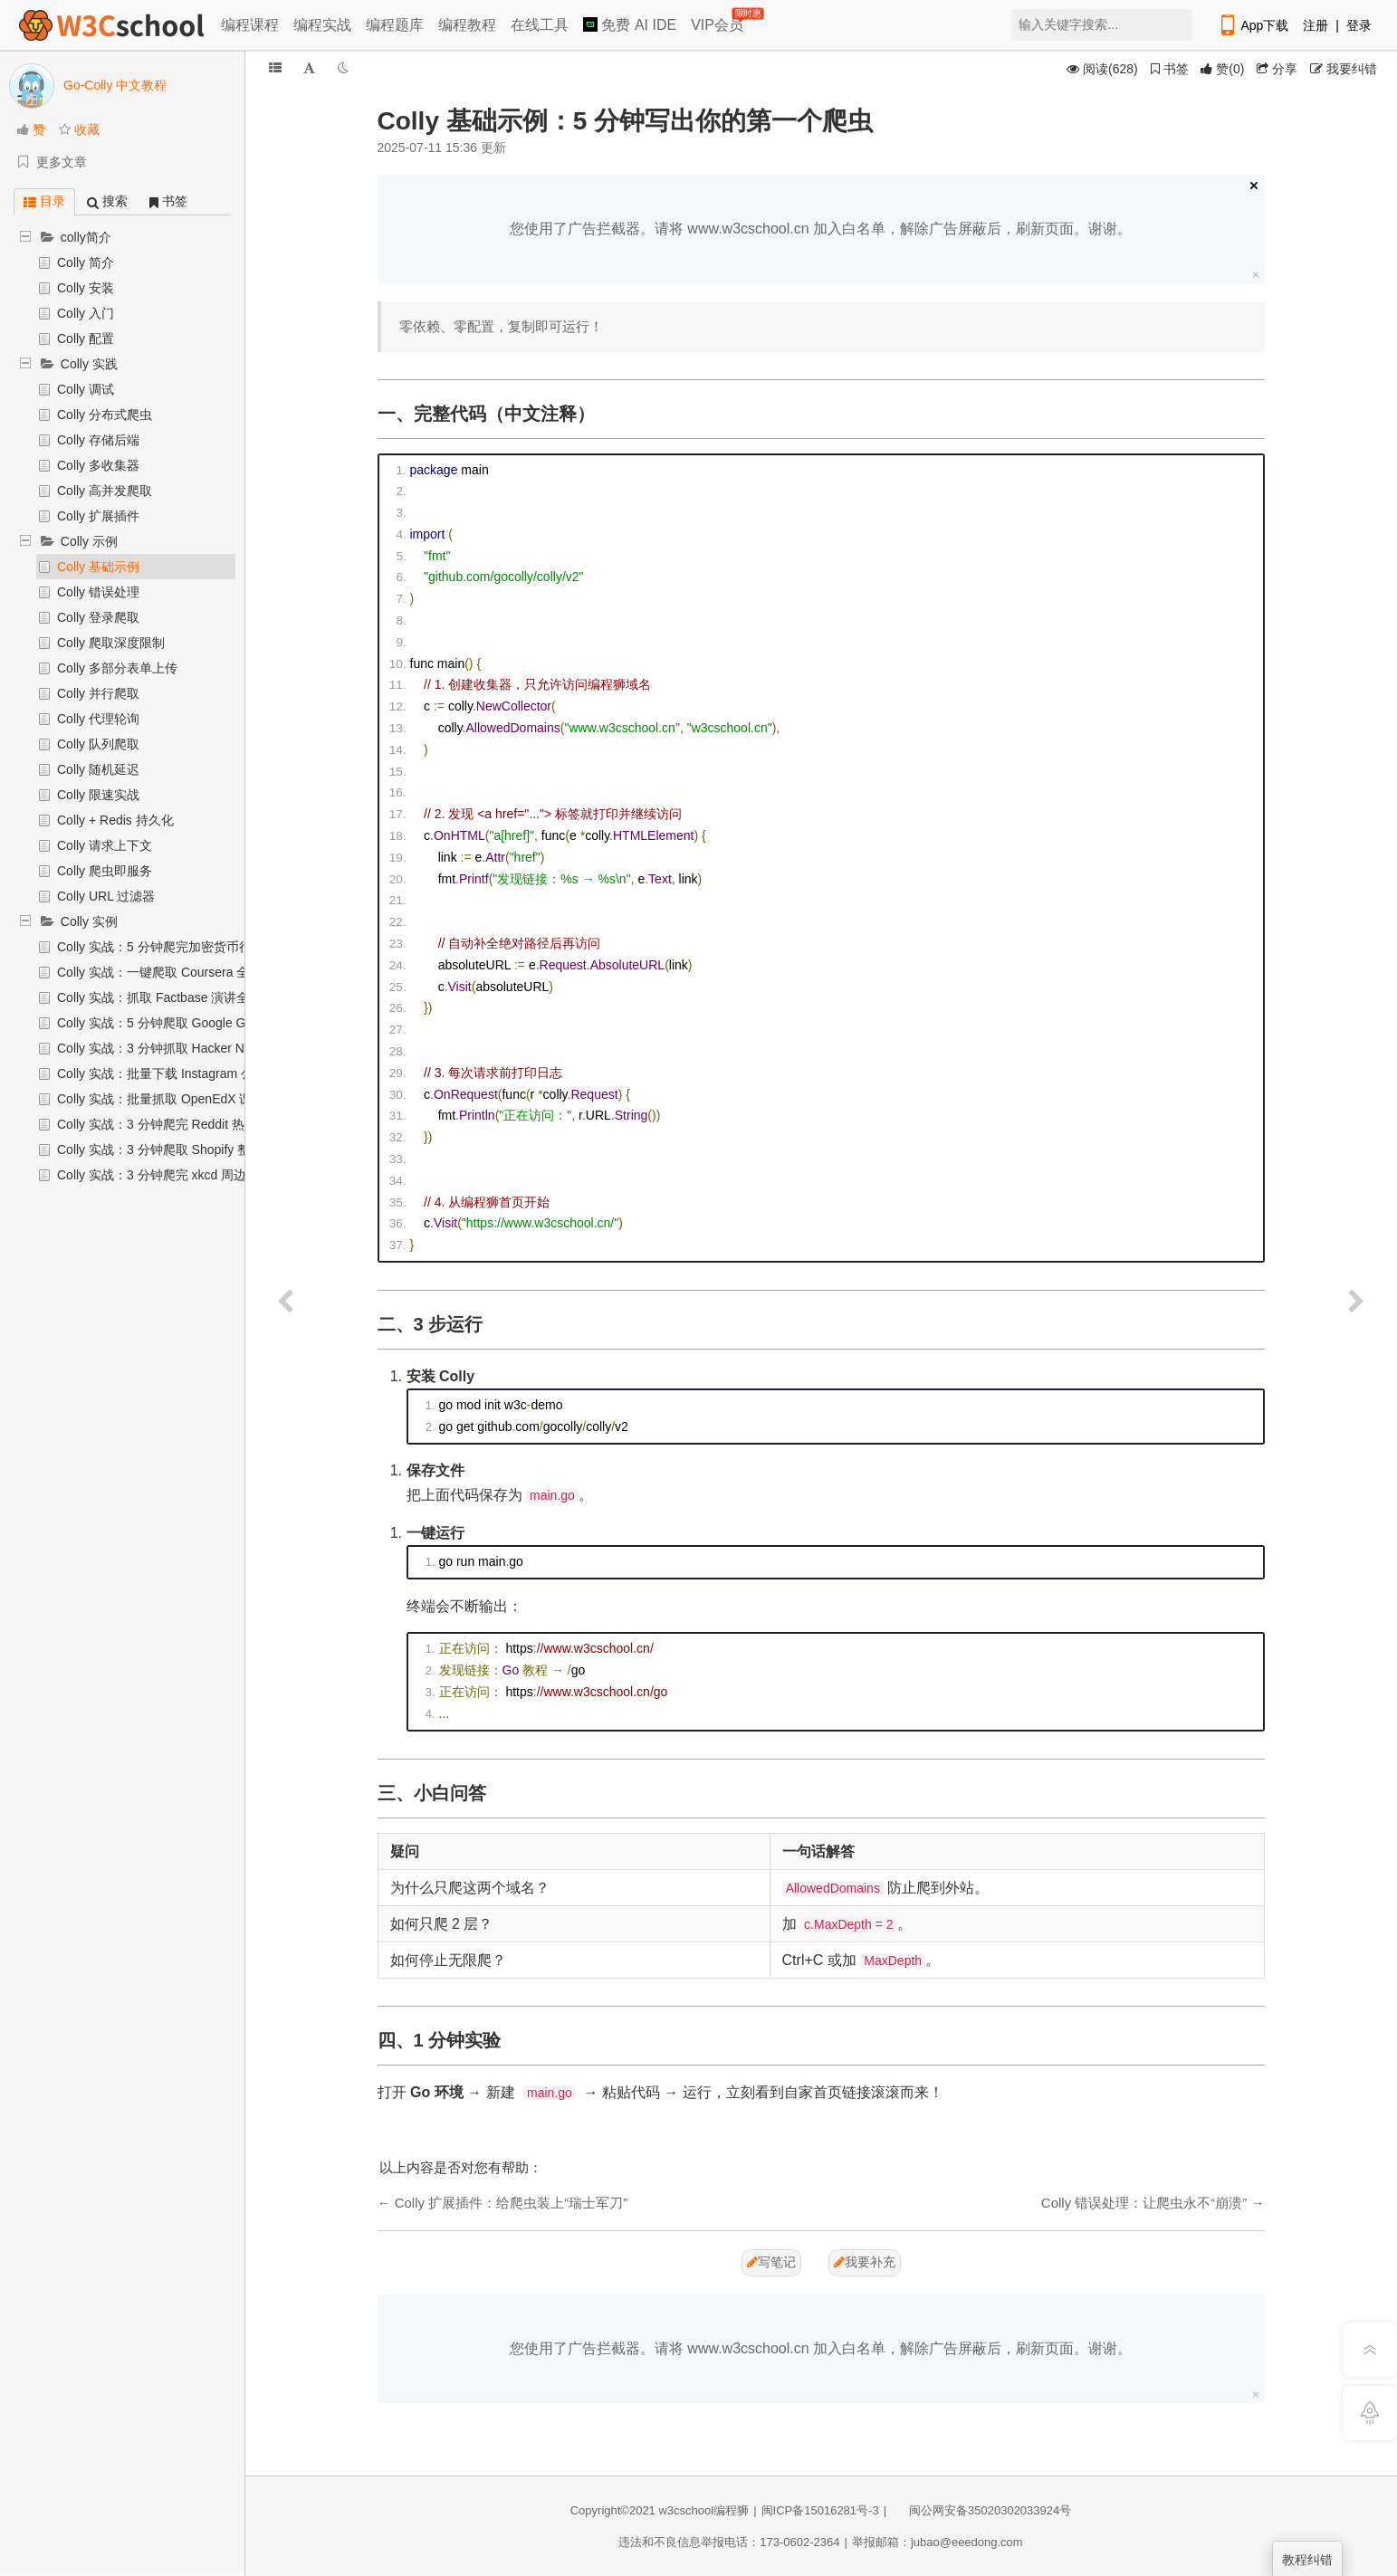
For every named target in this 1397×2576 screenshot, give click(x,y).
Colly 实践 (89, 364)
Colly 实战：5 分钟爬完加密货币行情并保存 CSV (194, 947)
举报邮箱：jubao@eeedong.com (937, 2542)
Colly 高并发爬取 (104, 490)
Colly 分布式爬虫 (104, 414)
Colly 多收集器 (98, 465)
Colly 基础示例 (98, 566)
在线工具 (540, 25)
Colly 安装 (85, 288)
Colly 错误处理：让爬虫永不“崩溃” (1144, 2202)
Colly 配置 (85, 338)
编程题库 (395, 25)
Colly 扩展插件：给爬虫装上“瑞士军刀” (511, 2202)
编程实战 (322, 25)
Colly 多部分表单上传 (117, 668)
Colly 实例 (89, 921)
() (1222, 69)
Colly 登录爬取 (98, 617)
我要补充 (864, 2262)
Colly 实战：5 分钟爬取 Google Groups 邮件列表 (194, 1023)
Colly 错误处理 (98, 592)
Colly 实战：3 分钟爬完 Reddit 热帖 (157, 1124)
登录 (1359, 25)
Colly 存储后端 (98, 440)
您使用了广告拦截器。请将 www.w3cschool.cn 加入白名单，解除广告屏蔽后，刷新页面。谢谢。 (821, 228)
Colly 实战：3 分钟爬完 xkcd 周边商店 (164, 1175)
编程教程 (467, 25)
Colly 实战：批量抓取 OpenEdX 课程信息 (174, 1099)
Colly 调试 (85, 389)
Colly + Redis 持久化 (115, 820)
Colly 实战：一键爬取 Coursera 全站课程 (172, 972)
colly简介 (86, 237)
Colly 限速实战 (98, 794)
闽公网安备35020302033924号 (981, 2510)
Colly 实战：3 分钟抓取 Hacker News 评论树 (183, 1048)
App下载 (1253, 25)
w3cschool (685, 2510)
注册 (1315, 25)
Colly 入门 (85, 313)
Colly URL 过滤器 (106, 896)
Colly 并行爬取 (98, 693)
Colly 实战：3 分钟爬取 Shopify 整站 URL (174, 1149)
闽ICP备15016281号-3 (820, 2510)
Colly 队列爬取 (98, 744)
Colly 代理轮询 (98, 718)
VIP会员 (718, 21)
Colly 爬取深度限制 (111, 642)
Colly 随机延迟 (98, 769)
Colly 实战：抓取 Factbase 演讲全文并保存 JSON (197, 997)
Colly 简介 (85, 262)
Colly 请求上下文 (104, 845)
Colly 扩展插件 (98, 516)
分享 (1277, 69)
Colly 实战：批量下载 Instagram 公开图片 (174, 1073)
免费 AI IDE (629, 25)
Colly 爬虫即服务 (104, 870)
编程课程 (250, 25)
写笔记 (771, 2262)
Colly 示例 (89, 541)
